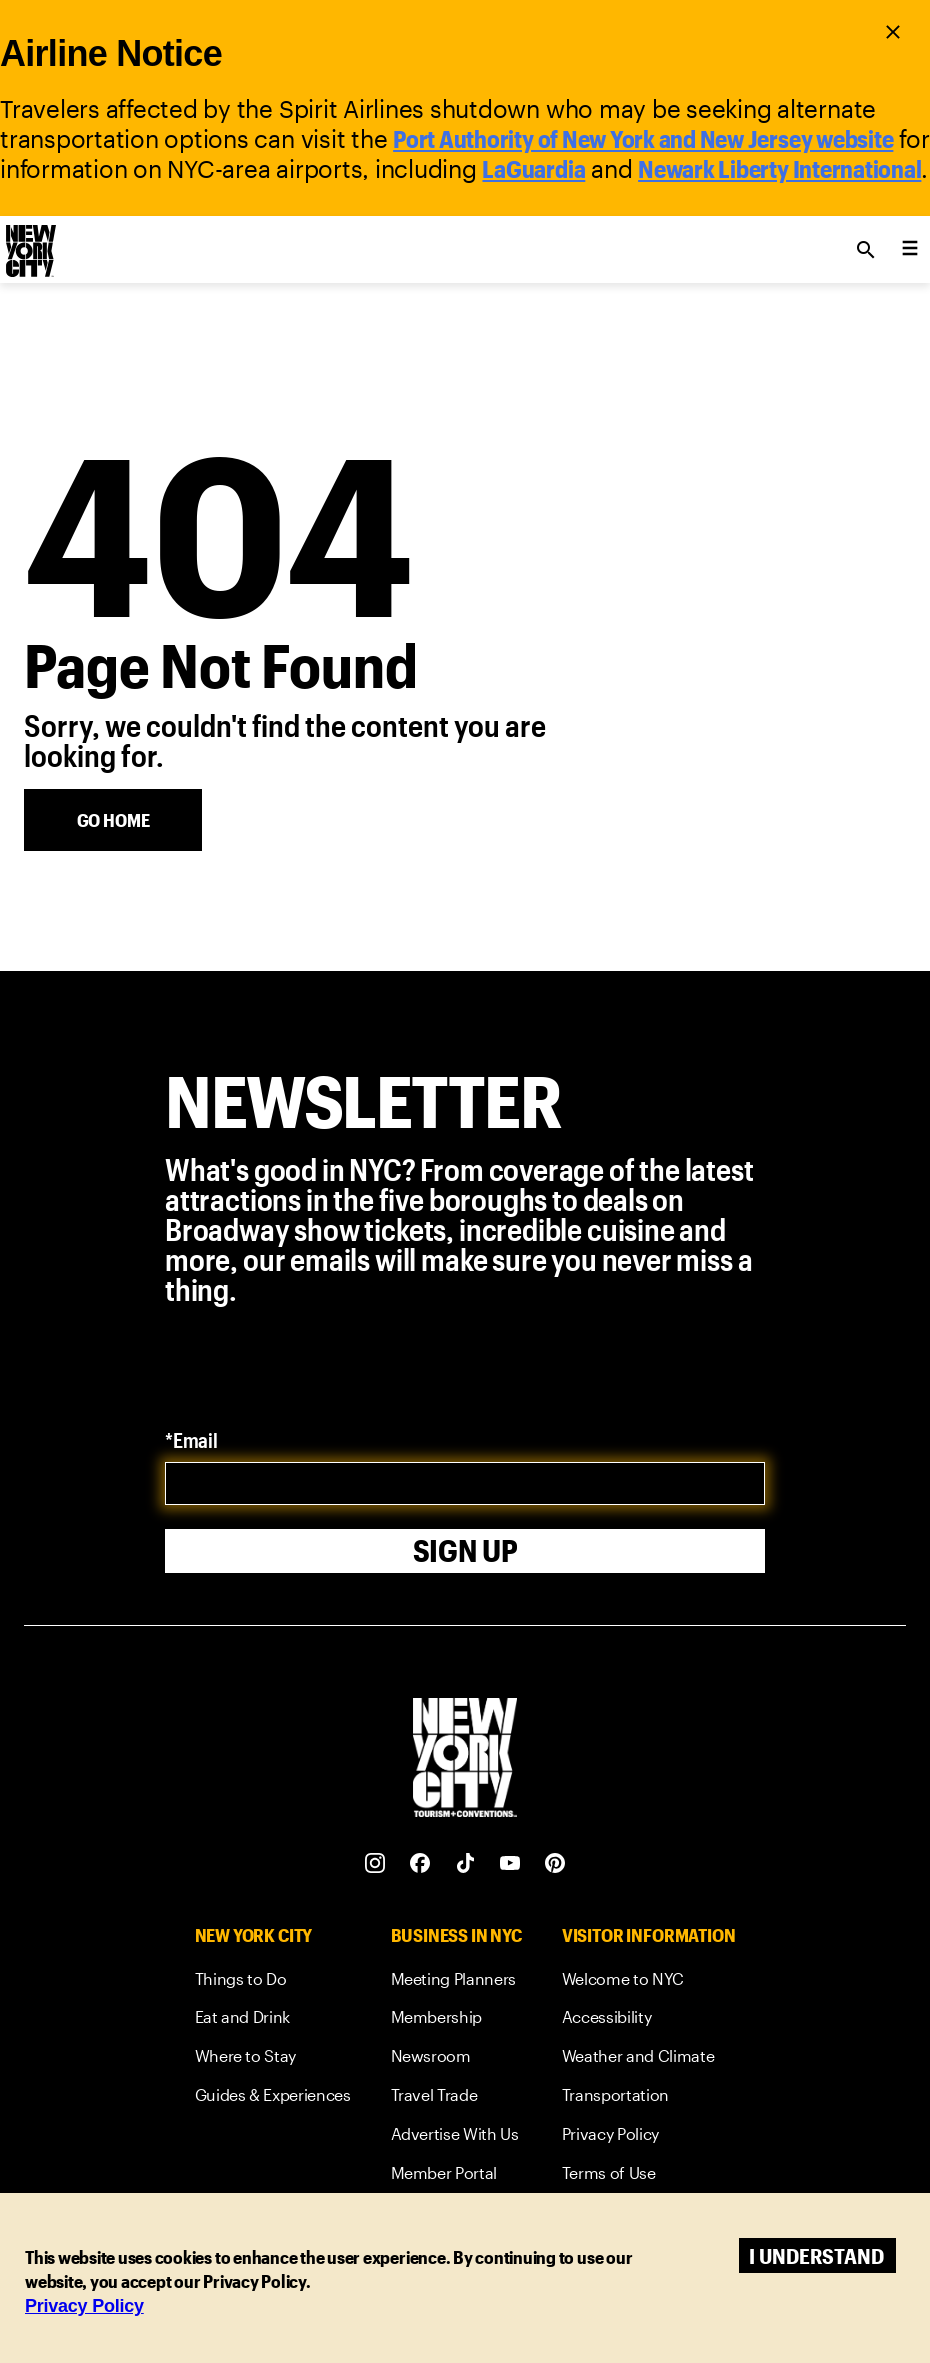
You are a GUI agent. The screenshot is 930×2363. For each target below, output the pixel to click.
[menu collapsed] (910, 250)
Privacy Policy (84, 2306)
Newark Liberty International (779, 168)
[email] (465, 1483)
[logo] (29, 244)
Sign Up (465, 1550)
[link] (273, 1982)
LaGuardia (533, 168)
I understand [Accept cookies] (816, 2255)
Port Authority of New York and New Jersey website (643, 138)
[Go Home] (113, 820)
